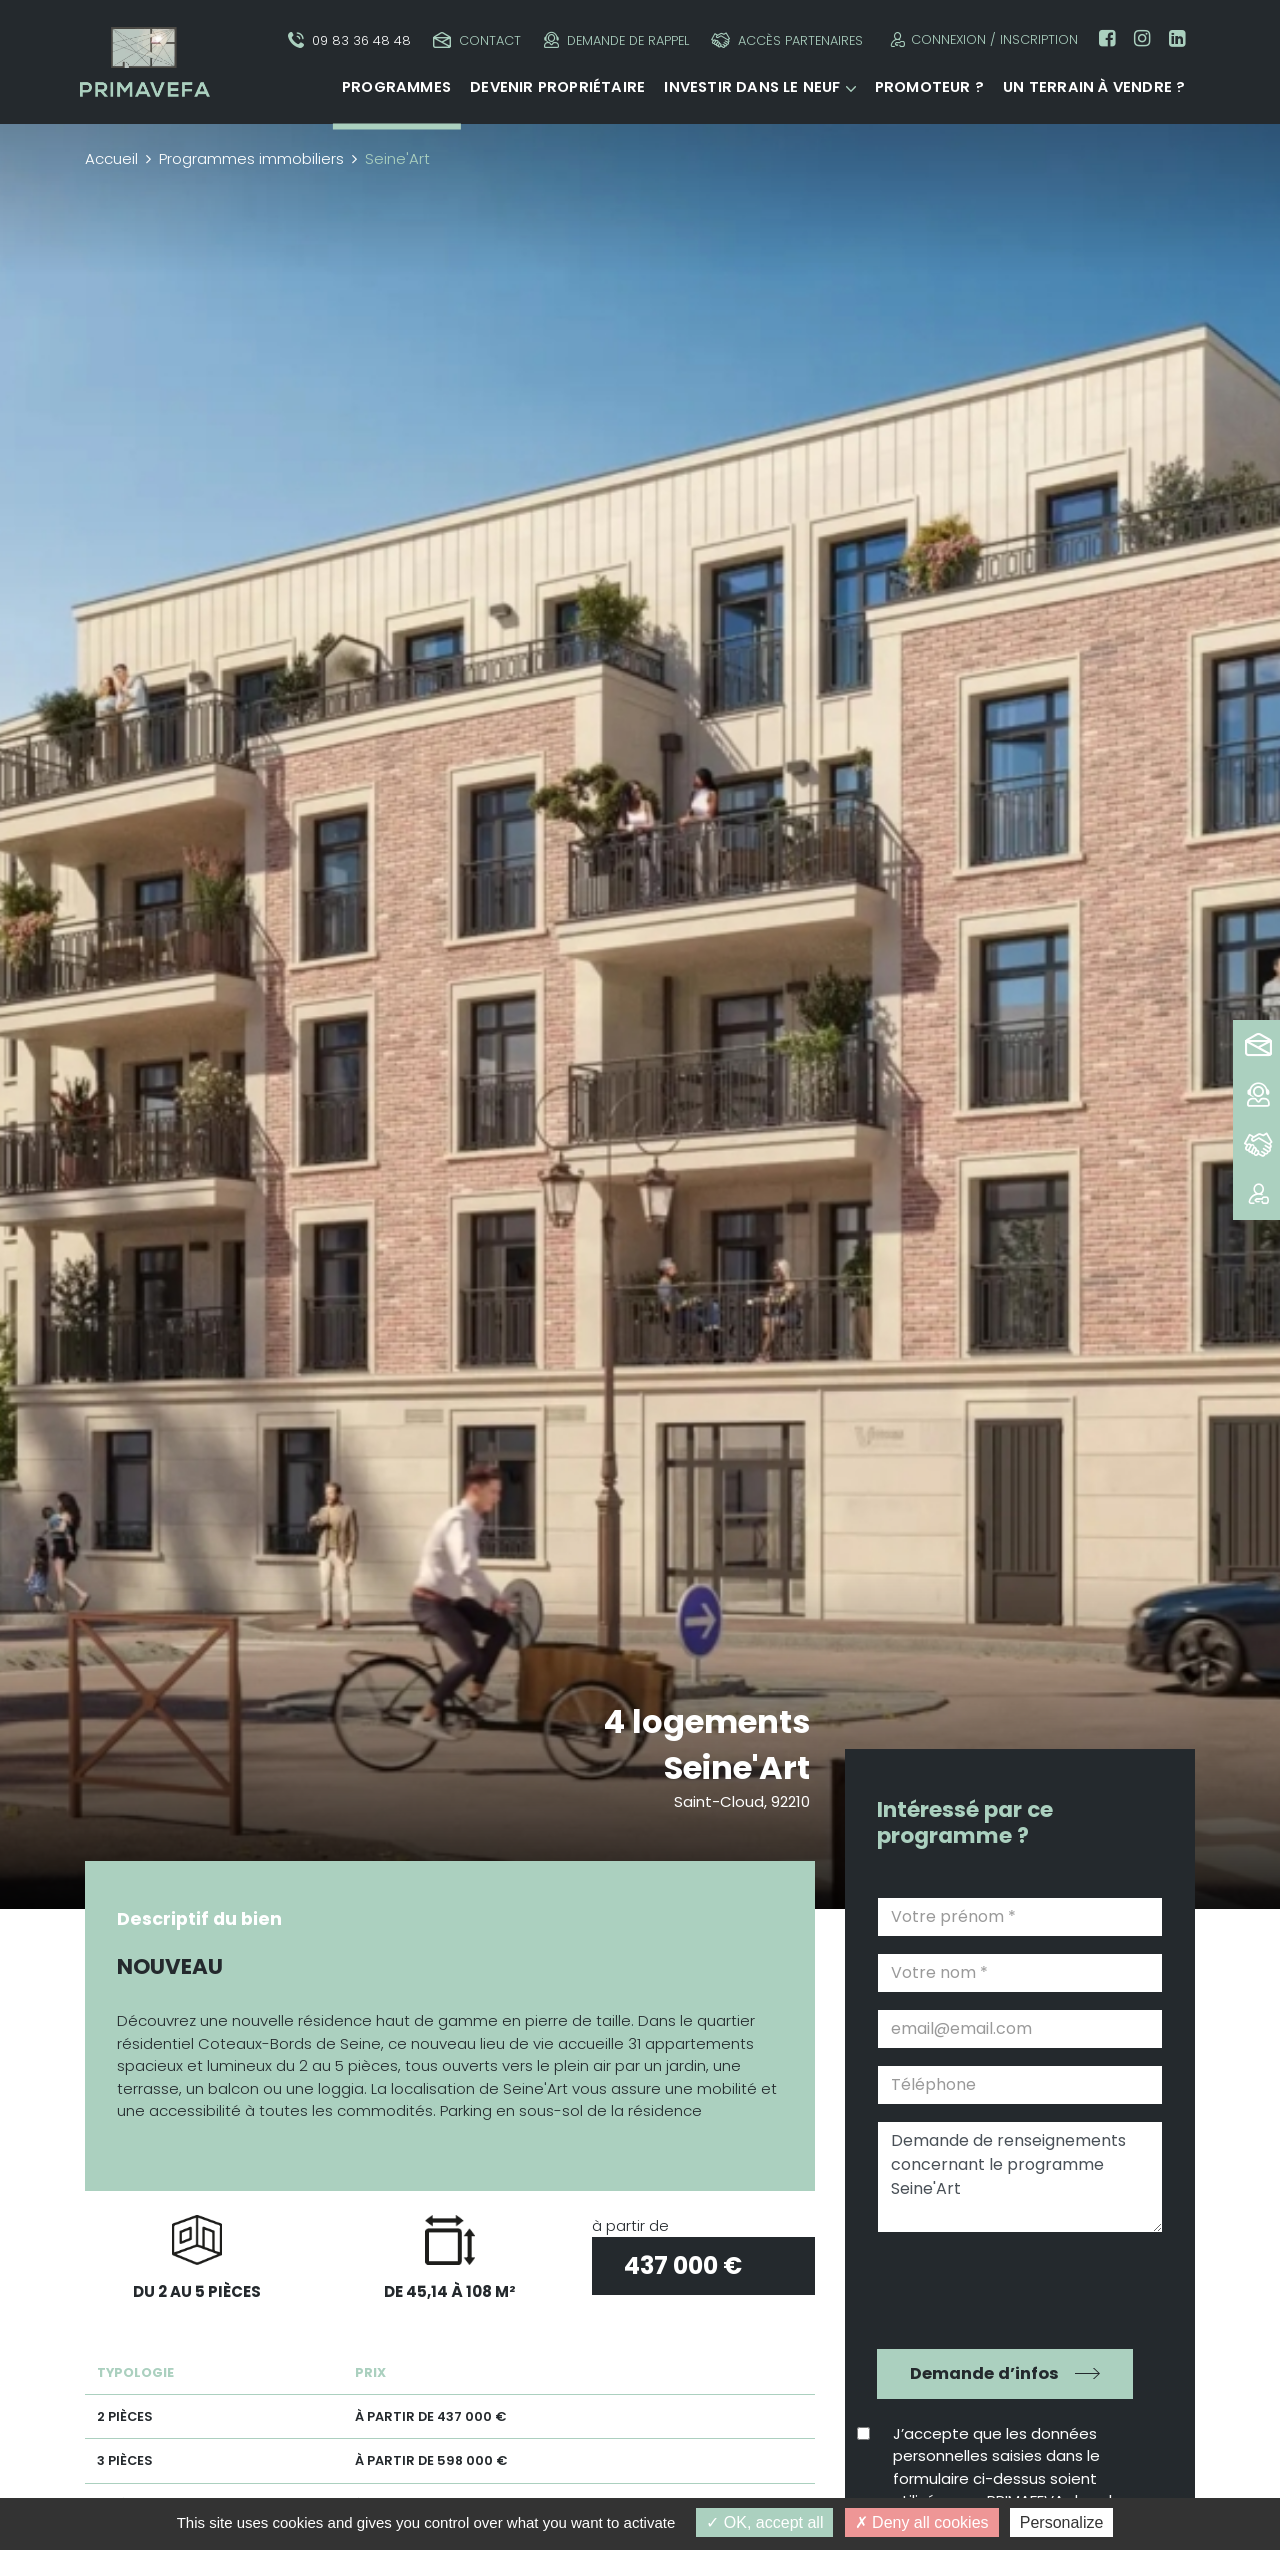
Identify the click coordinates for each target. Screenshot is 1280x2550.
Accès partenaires (787, 40)
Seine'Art (737, 1767)
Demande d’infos (984, 2373)
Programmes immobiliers (251, 158)
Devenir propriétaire (557, 87)
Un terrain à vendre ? (1094, 87)
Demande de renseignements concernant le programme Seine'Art (1020, 2177)
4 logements (706, 1721)
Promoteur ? (929, 87)
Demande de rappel (616, 40)
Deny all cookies (922, 2522)
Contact (477, 40)
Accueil (111, 158)
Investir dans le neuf (752, 87)
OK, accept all (764, 2522)
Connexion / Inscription (981, 39)
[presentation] (1006, 2288)
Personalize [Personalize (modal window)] (1062, 2522)
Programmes (396, 87)
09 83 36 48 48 (349, 40)
